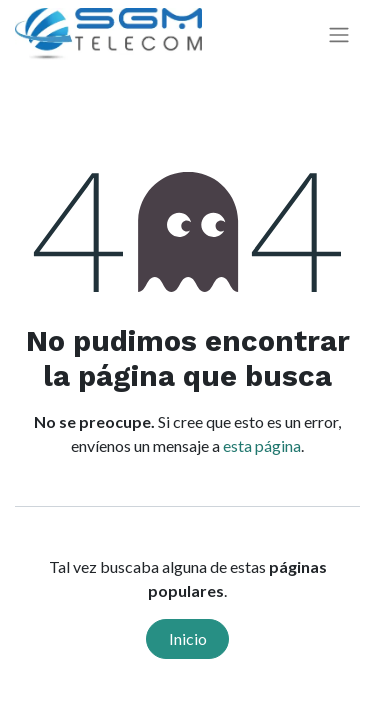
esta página (262, 445)
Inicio (188, 638)
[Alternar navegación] (339, 34)
